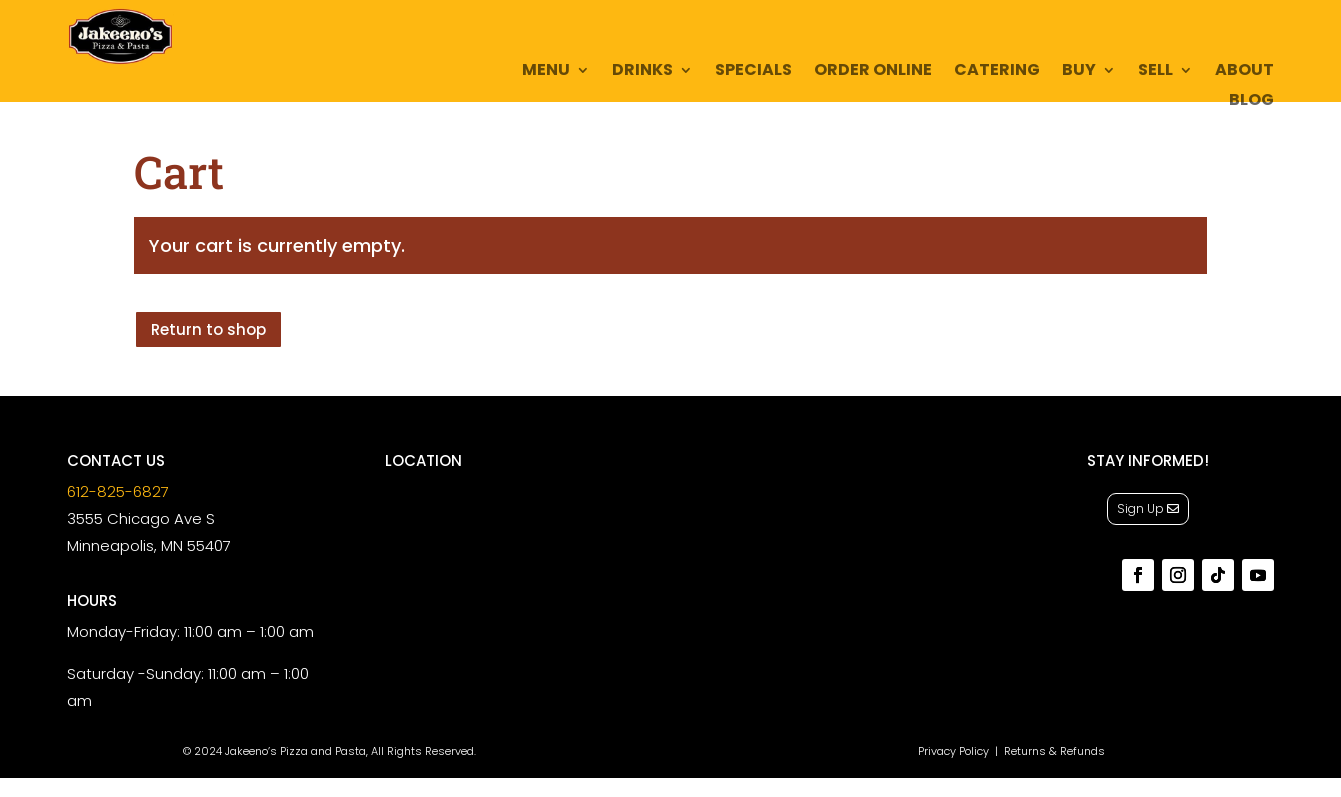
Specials (753, 72)
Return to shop (208, 329)
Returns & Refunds (1054, 751)
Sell (1155, 72)
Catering (997, 72)
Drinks (642, 72)
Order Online (873, 72)
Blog (1251, 102)
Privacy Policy (953, 751)
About (1244, 72)
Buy (1079, 72)
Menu (546, 72)
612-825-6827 (118, 491)
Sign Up (1140, 508)
